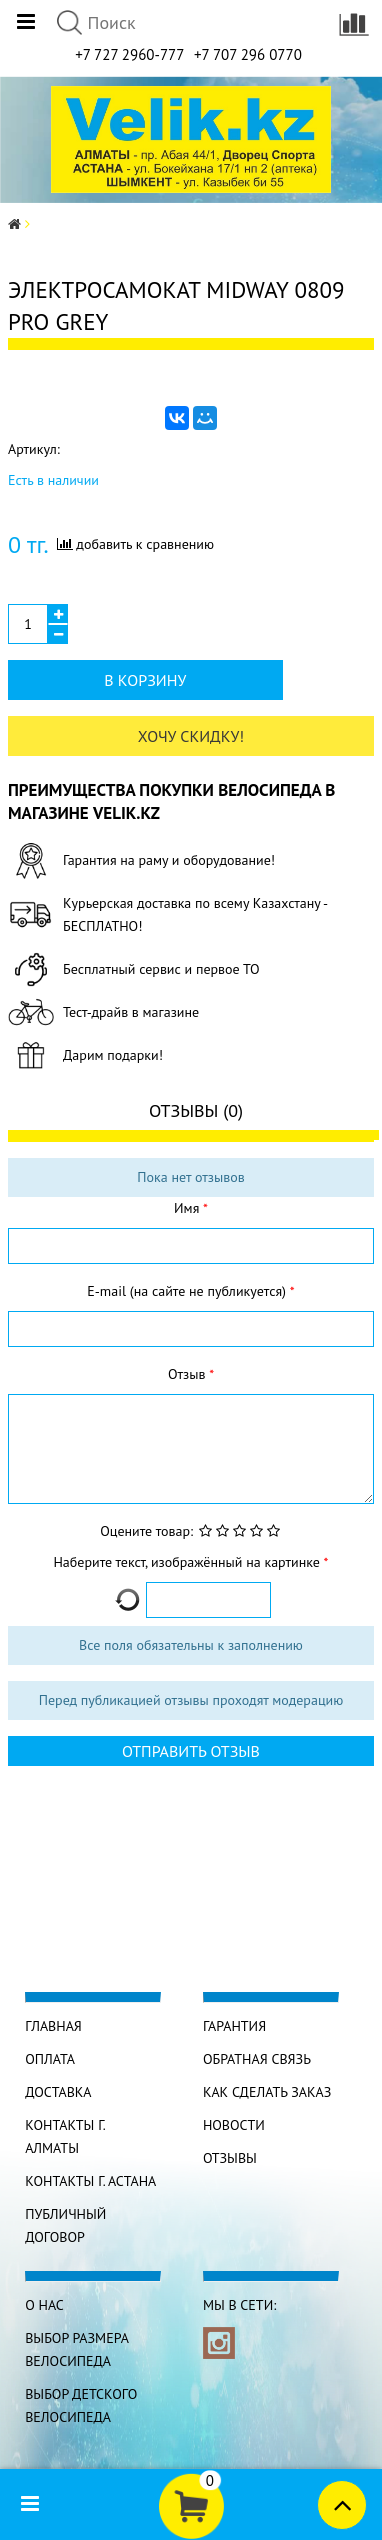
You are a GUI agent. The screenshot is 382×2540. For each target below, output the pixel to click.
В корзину (145, 680)
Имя (188, 1208)
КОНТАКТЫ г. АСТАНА (90, 2181)
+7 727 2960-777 (129, 54)
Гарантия (234, 2026)
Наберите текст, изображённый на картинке (188, 1562)
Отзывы (230, 2158)
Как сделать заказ (267, 2092)
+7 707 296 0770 (248, 54)
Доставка (58, 2092)
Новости (234, 2125)
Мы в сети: (239, 2305)
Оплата (50, 2059)
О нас (44, 2305)
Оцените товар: (146, 1531)
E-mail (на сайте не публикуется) (188, 1291)
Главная (53, 2026)
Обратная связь (257, 2059)
